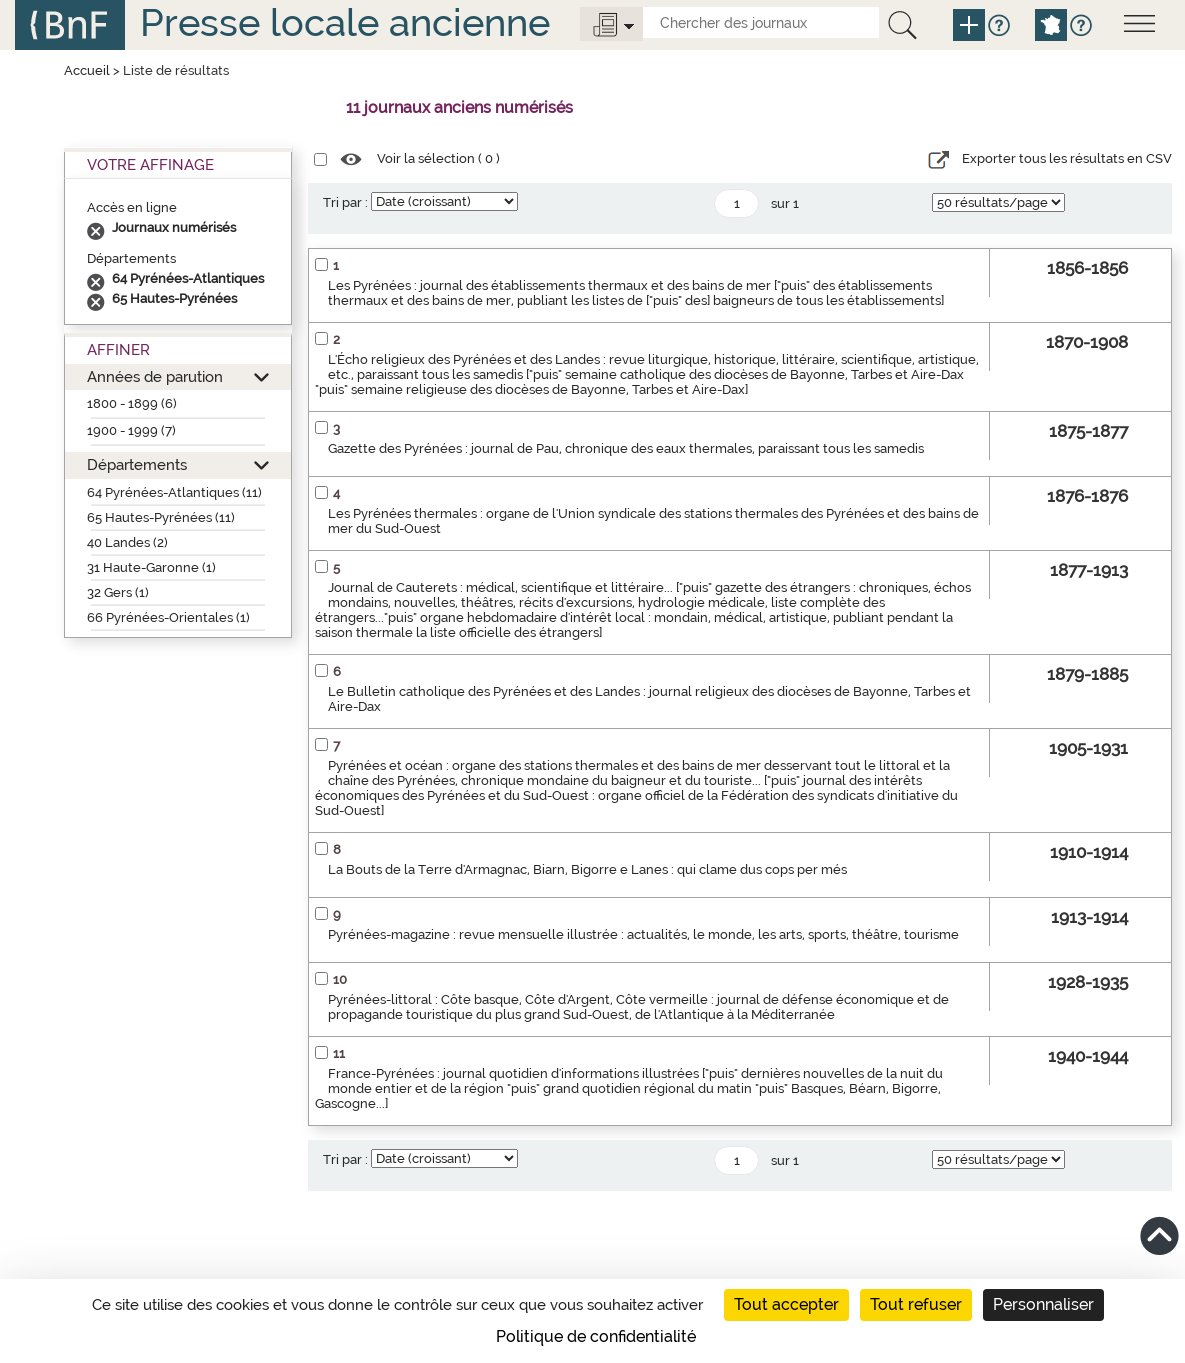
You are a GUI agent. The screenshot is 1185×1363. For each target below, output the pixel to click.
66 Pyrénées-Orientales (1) (168, 617)
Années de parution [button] (155, 376)
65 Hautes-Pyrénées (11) (161, 517)
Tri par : (345, 202)
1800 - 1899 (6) (132, 403)
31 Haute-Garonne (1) (151, 567)
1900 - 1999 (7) (131, 430)
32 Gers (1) (118, 592)
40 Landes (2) (127, 542)
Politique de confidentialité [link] (596, 1336)
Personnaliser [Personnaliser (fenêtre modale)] (1043, 1304)
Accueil (87, 70)
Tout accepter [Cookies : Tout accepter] (786, 1304)
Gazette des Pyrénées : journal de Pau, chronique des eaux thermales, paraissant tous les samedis (626, 448)
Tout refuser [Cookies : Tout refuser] (916, 1304)
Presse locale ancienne (345, 22)
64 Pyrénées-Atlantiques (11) (174, 492)
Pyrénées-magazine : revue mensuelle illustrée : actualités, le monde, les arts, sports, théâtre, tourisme (643, 934)
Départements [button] (137, 464)
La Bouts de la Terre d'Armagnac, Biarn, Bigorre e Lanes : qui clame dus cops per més (587, 869)
